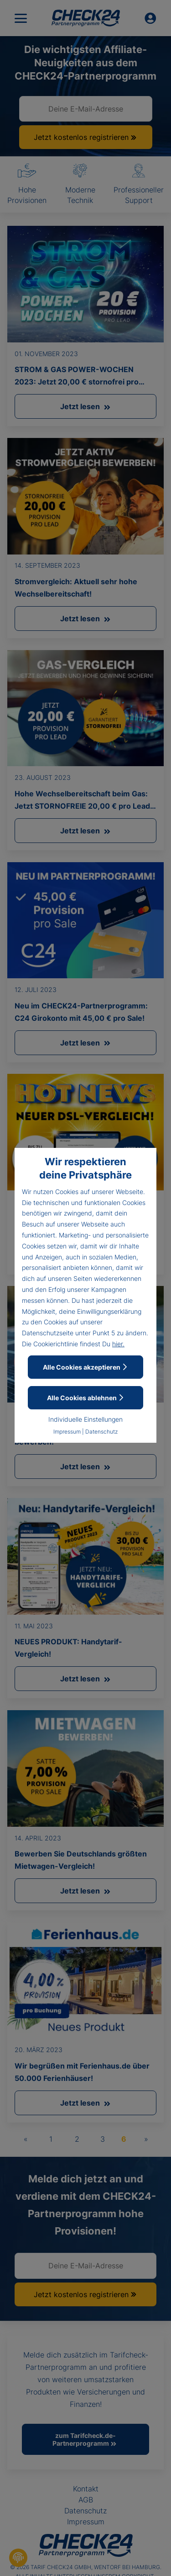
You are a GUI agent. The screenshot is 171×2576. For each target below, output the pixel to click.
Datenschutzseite (47, 1333)
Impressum (67, 1431)
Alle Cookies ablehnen (85, 1398)
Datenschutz (101, 1431)
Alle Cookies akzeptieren (85, 1367)
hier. (118, 1344)
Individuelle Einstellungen (85, 1419)
